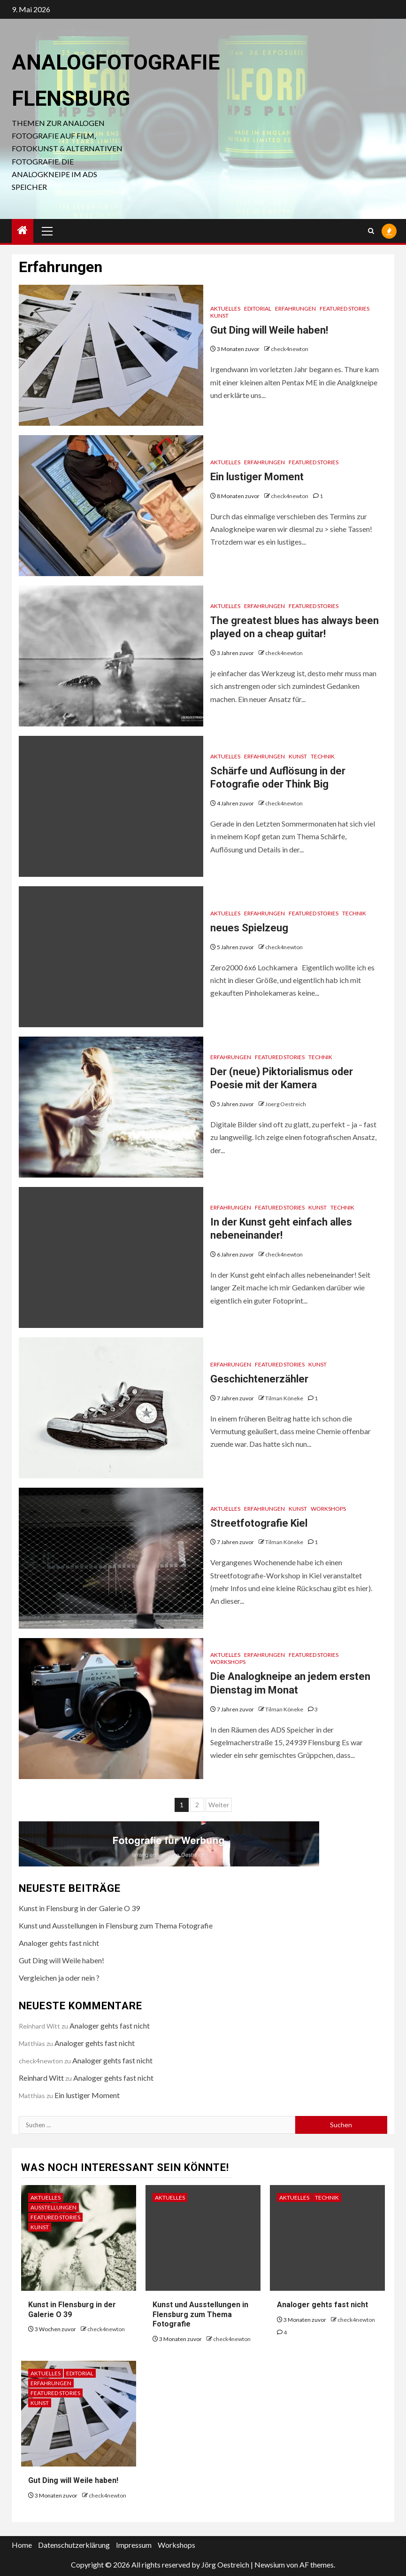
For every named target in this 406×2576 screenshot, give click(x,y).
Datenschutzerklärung (74, 2544)
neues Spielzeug (249, 928)
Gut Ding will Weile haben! (269, 330)
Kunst (219, 315)
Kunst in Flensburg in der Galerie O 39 (79, 1908)
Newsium (269, 2564)
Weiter (218, 1805)
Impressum (134, 2544)
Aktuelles (225, 308)
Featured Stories (344, 308)
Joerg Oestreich (285, 1104)
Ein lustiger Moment (257, 477)
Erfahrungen (295, 308)
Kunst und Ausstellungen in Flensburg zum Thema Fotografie (116, 1925)
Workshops (328, 1508)
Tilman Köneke (284, 1398)
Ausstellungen (54, 2207)
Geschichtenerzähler (259, 1379)
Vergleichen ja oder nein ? (59, 1977)
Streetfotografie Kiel (258, 1523)
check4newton (289, 348)
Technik (323, 756)
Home (22, 2544)
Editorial (257, 308)
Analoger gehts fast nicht (59, 1942)
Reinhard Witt (41, 2077)
